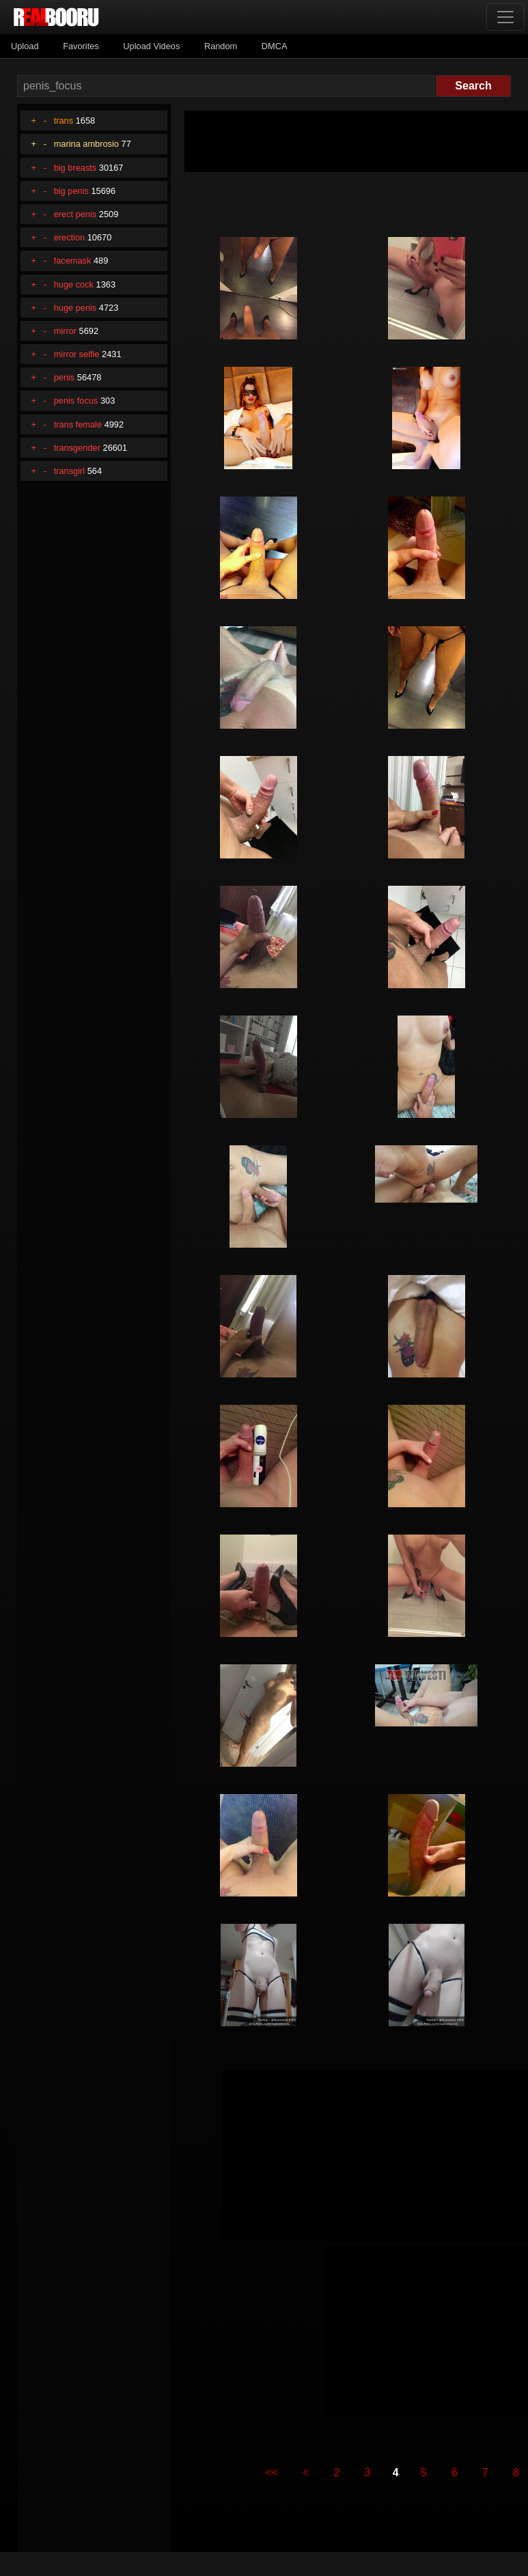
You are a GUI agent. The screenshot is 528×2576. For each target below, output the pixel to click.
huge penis (75, 308)
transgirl (69, 471)
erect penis (75, 214)
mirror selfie (77, 354)
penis (64, 377)
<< (271, 2472)
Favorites (81, 46)
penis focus (76, 400)
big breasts (75, 168)
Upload (25, 46)
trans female (78, 424)
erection (69, 237)
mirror (65, 331)
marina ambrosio (86, 144)
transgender (77, 448)
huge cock (74, 284)
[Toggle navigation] (505, 17)
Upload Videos (151, 46)
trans (63, 120)
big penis (71, 191)
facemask (73, 260)
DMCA (275, 46)
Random (220, 46)
